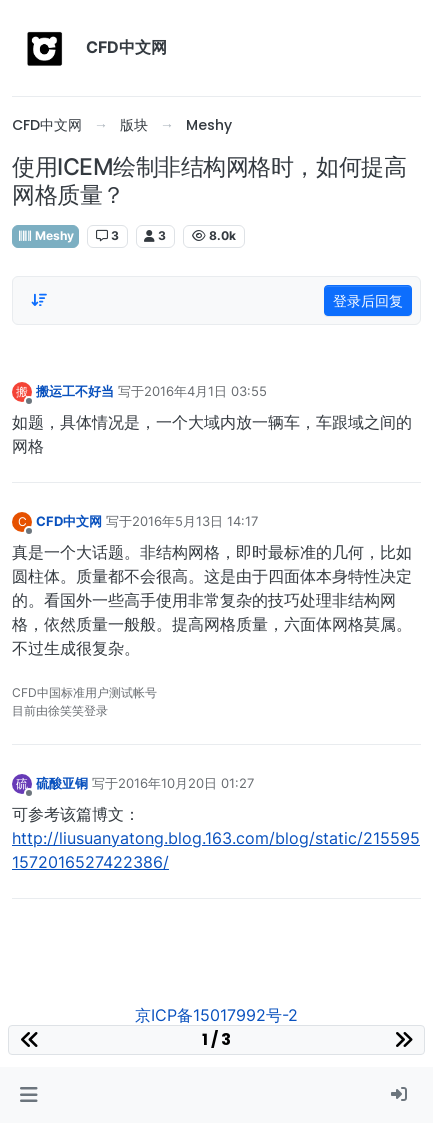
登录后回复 (368, 300)
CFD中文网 (69, 521)
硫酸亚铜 (62, 783)
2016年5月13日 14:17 (195, 521)
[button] (28, 1095)
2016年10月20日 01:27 (186, 783)
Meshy (45, 235)
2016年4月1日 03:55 (205, 391)
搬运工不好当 (75, 391)
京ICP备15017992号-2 (216, 1015)
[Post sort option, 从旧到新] (39, 300)
